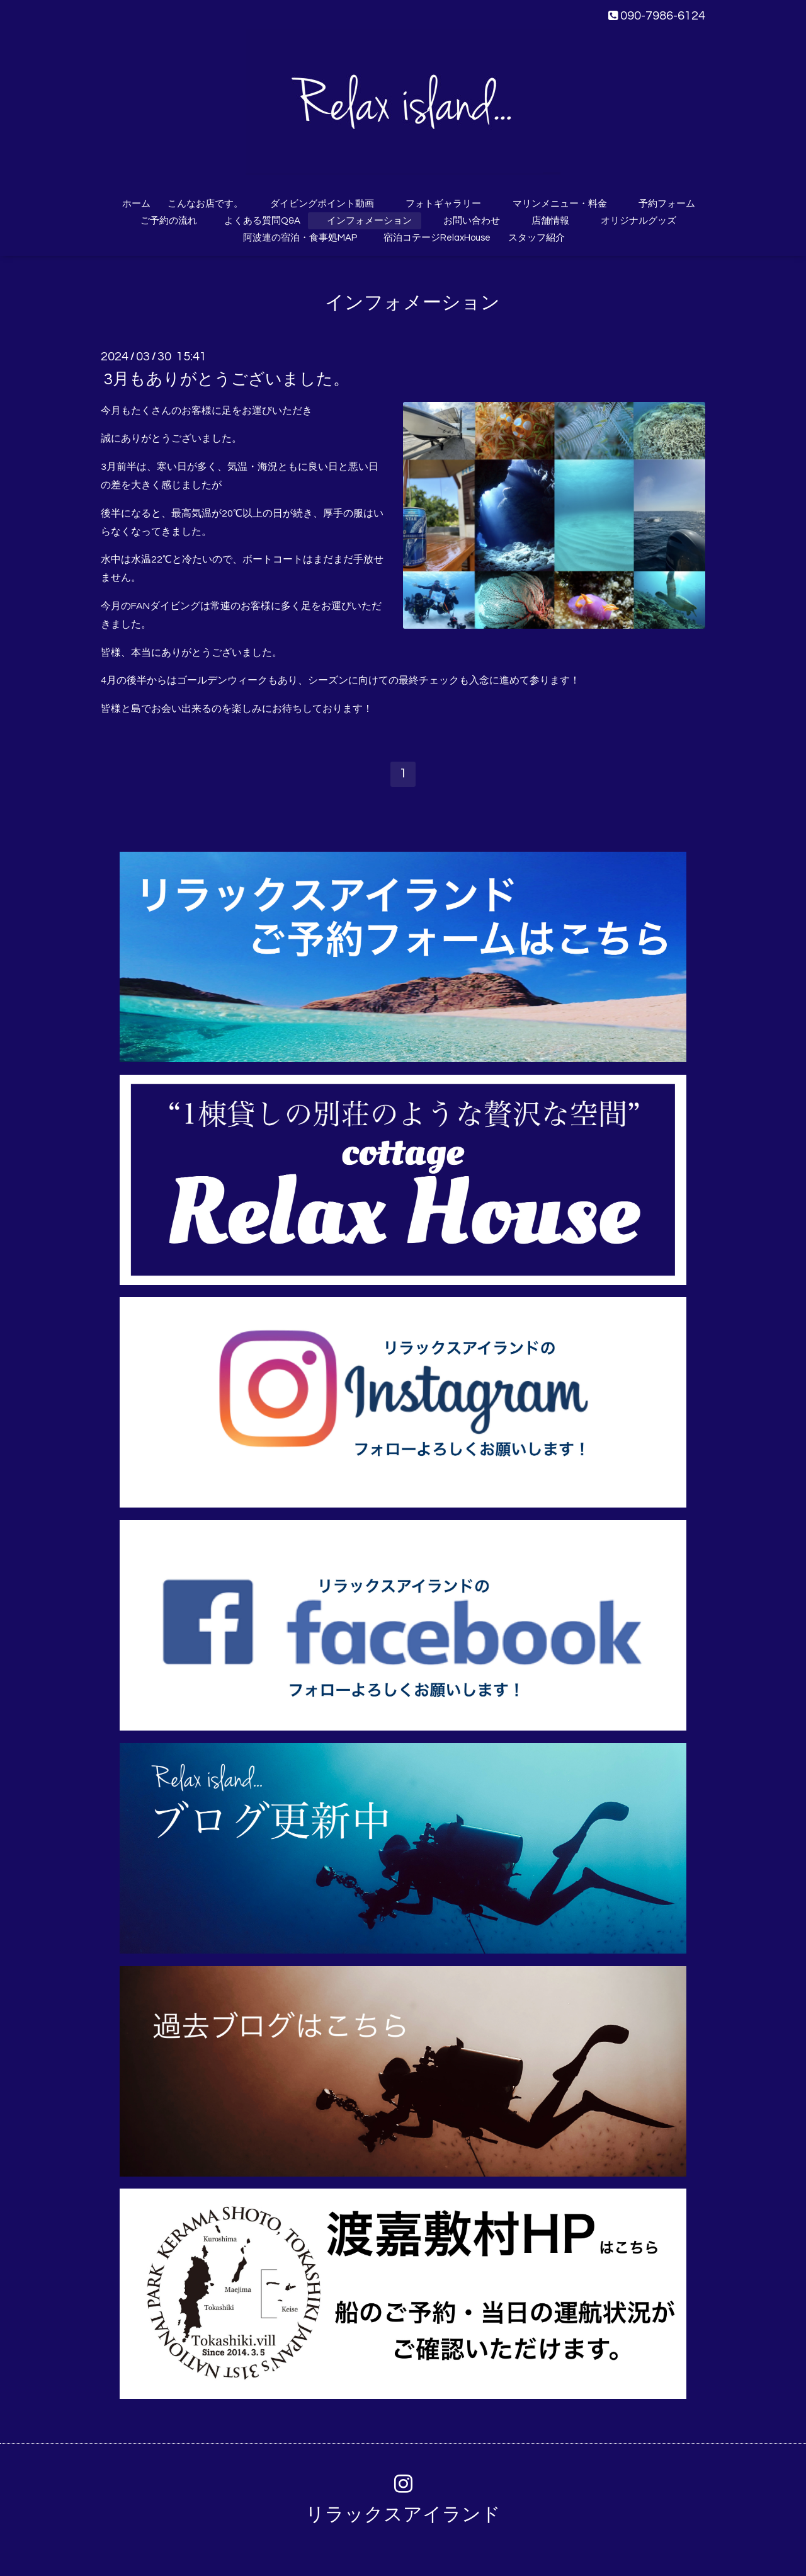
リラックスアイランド (403, 2514)
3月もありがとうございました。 (226, 378)
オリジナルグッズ (638, 221)
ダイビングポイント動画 (322, 204)
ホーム (136, 204)
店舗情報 (550, 221)
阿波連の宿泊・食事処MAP (300, 238)
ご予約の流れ (169, 221)
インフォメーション (369, 221)
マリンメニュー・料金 (559, 204)
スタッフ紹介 (536, 238)
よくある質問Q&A (257, 221)
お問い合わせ (471, 221)
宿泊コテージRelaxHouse (437, 238)
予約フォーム (667, 204)
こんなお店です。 (205, 204)
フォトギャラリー (443, 204)
